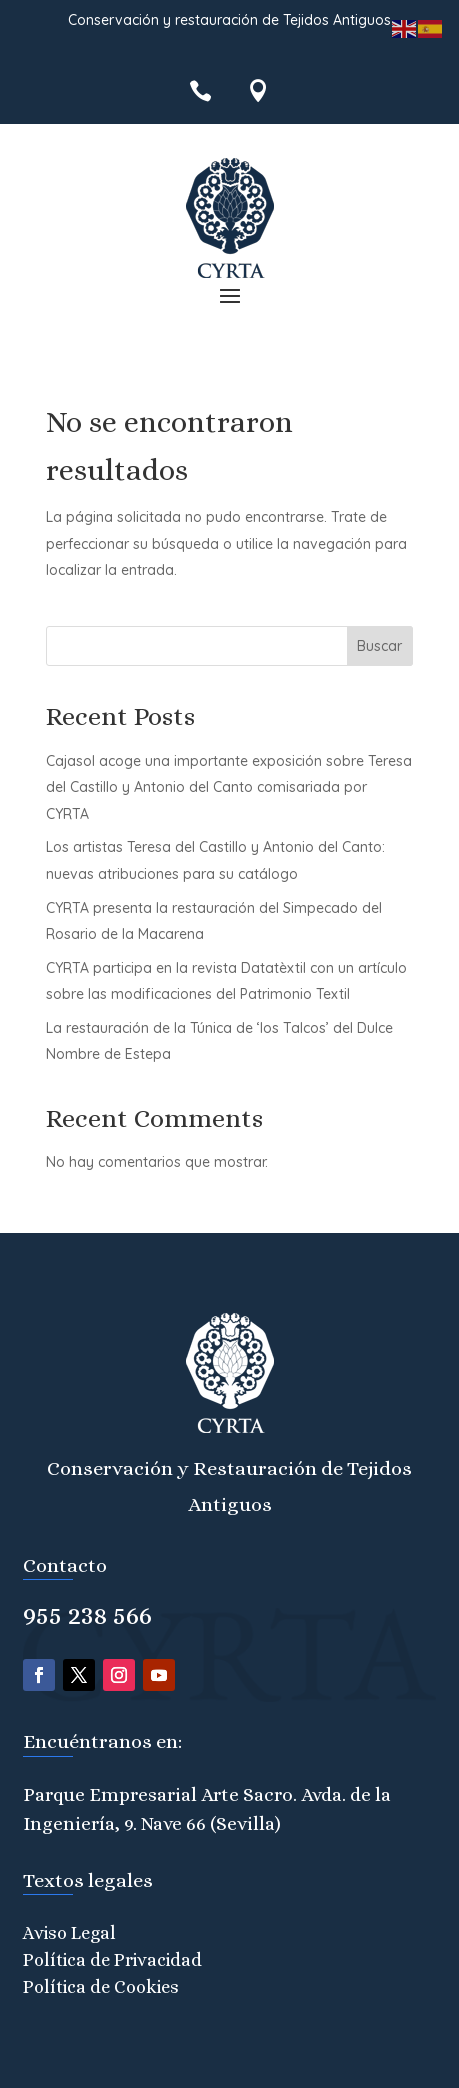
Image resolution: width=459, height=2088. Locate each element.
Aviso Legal (69, 1933)
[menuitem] (200, 90)
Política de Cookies (101, 1987)
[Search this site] (229, 646)
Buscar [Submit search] (379, 646)
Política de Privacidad (112, 1960)
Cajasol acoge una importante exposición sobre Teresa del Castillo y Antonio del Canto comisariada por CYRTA (229, 787)
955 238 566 (87, 1614)
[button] (230, 295)
